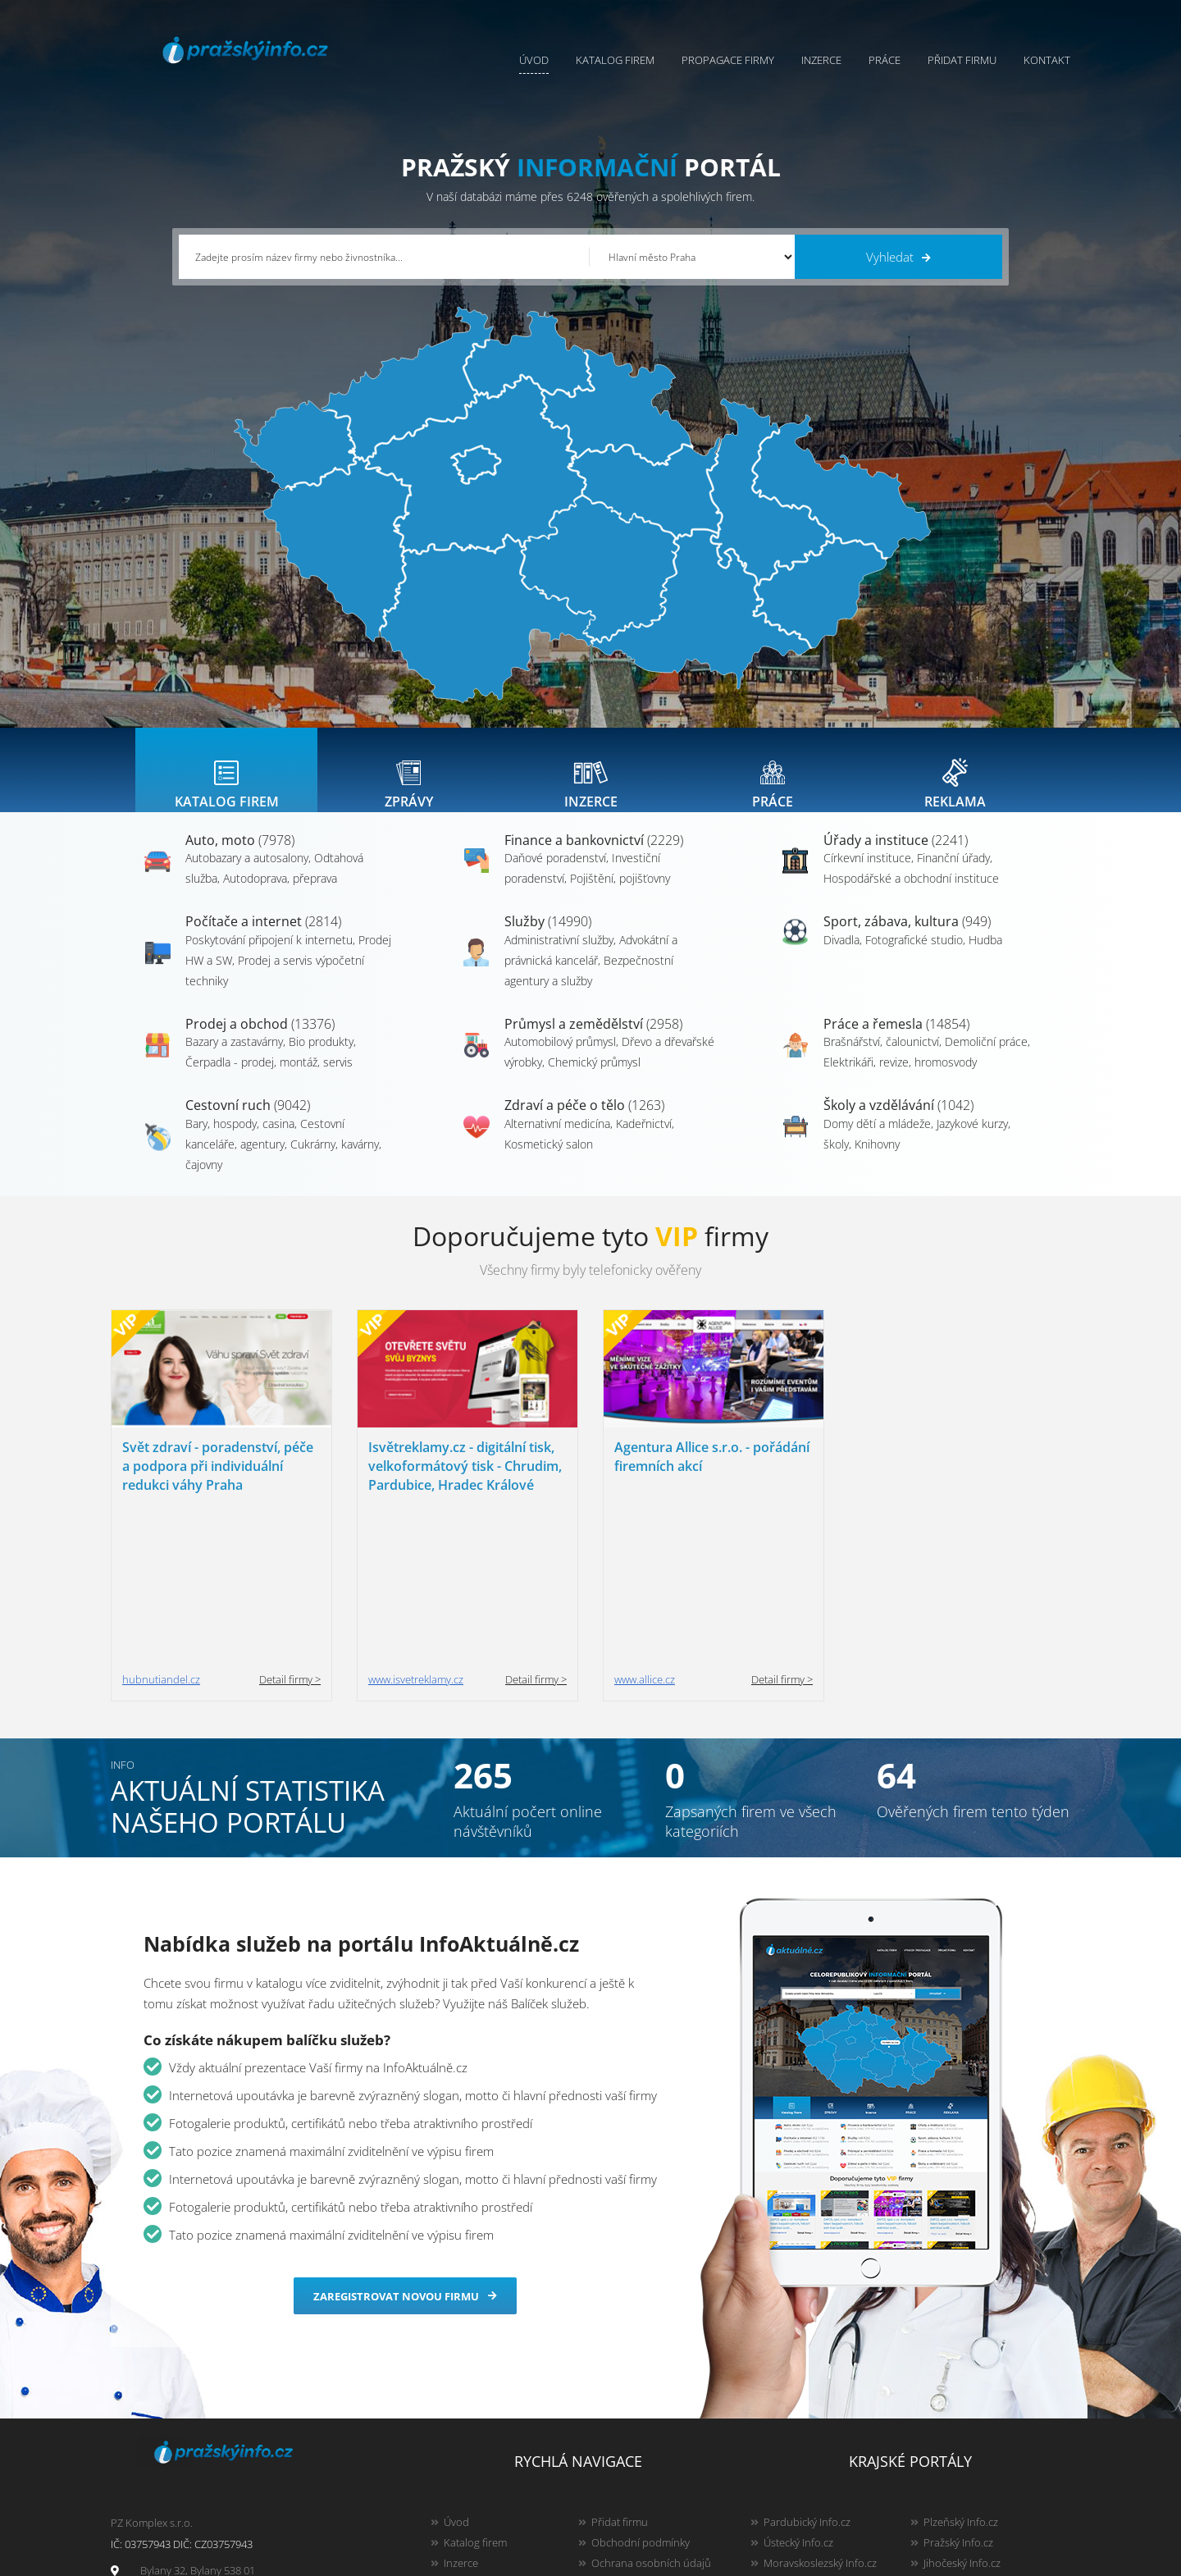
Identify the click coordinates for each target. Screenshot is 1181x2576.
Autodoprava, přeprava (280, 894)
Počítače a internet (263, 938)
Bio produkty (321, 1058)
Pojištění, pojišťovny (620, 894)
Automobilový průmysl (560, 1058)
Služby (547, 938)
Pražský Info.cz (958, 2389)
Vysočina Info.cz (802, 2430)
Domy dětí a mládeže (877, 1140)
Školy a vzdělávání (898, 1121)
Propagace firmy (728, 60)
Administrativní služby (558, 956)
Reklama (464, 2471)
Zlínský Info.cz (956, 2430)
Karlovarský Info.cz (967, 2491)
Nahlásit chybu (626, 2450)
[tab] (226, 778)
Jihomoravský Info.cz (812, 2471)
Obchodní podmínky (640, 2389)
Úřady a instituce (895, 856)
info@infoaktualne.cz (190, 2448)
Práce (885, 60)
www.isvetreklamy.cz (415, 1526)
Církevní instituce (867, 874)
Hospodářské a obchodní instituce (911, 894)
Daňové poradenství (555, 874)
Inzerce (821, 60)
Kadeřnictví (644, 1140)
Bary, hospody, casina (239, 1140)
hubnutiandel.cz (161, 1526)
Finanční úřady (953, 874)
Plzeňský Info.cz (960, 2368)
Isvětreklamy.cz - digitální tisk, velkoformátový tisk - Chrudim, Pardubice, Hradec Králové (465, 1482)
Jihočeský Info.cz (962, 2409)
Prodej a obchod (260, 1040)
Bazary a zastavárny (234, 1058)
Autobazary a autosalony (246, 874)
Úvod (534, 60)
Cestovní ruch (247, 1121)
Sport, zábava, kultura (907, 938)
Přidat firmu (962, 60)
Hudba (985, 956)
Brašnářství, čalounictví (881, 1058)
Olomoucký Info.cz (967, 2471)
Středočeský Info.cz (969, 2450)
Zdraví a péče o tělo (584, 1121)
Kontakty (612, 2430)
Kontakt (1047, 60)
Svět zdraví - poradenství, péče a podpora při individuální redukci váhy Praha (217, 1482)
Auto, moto (239, 856)
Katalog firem (615, 60)
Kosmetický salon (548, 1160)
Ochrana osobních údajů (651, 2409)
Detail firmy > (290, 1526)
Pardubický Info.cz (807, 2368)
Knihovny (877, 1160)
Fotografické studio (914, 956)
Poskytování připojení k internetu (269, 956)
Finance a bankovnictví (593, 856)
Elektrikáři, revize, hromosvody (900, 1078)
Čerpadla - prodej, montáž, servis (269, 1078)
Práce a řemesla (896, 1040)
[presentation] (226, 778)
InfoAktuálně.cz (240, 2560)
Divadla (841, 956)
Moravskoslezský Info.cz (820, 2409)
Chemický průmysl (594, 1078)
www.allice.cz (644, 1526)
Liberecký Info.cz (803, 2491)
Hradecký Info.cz (802, 2450)
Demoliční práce (986, 1058)
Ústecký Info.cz (798, 2389)
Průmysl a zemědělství (593, 1040)
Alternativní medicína (557, 1140)
